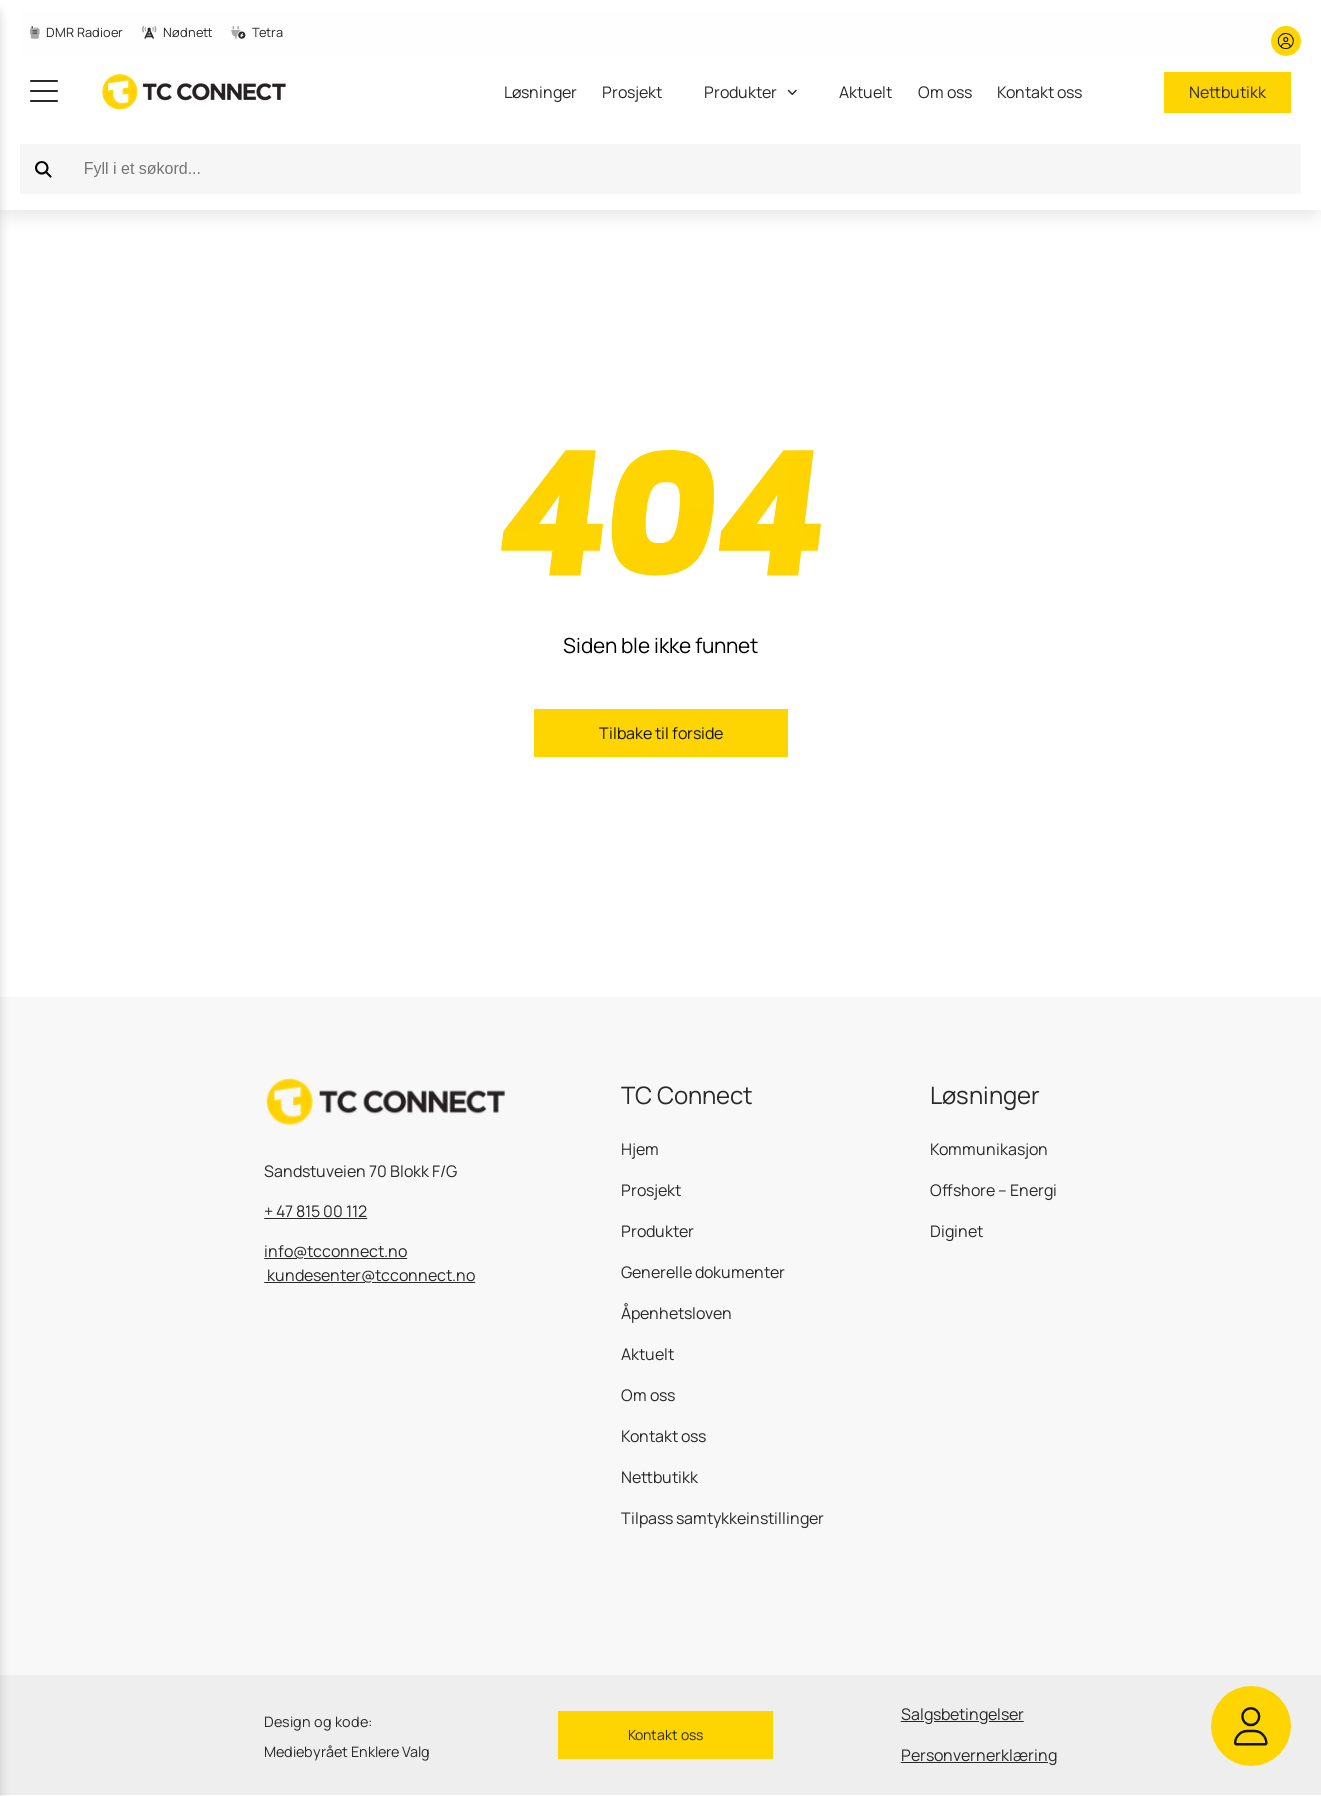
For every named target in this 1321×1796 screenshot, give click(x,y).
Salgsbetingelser (962, 1714)
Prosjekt (632, 92)
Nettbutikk (1227, 92)
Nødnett (177, 32)
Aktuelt (865, 92)
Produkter (657, 1231)
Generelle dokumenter (703, 1272)
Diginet (956, 1231)
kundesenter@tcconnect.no (369, 1275)
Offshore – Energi (993, 1190)
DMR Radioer (76, 32)
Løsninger (540, 92)
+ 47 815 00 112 (315, 1211)
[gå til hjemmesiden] (180, 92)
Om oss (945, 92)
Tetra (257, 32)
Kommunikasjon (989, 1149)
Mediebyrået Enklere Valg (347, 1751)
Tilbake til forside (661, 733)
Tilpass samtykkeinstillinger (722, 1518)
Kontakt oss (1039, 92)
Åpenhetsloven (676, 1313)
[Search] (44, 169)
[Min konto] (1286, 41)
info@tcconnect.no (335, 1251)
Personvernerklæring (979, 1755)
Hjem (640, 1149)
